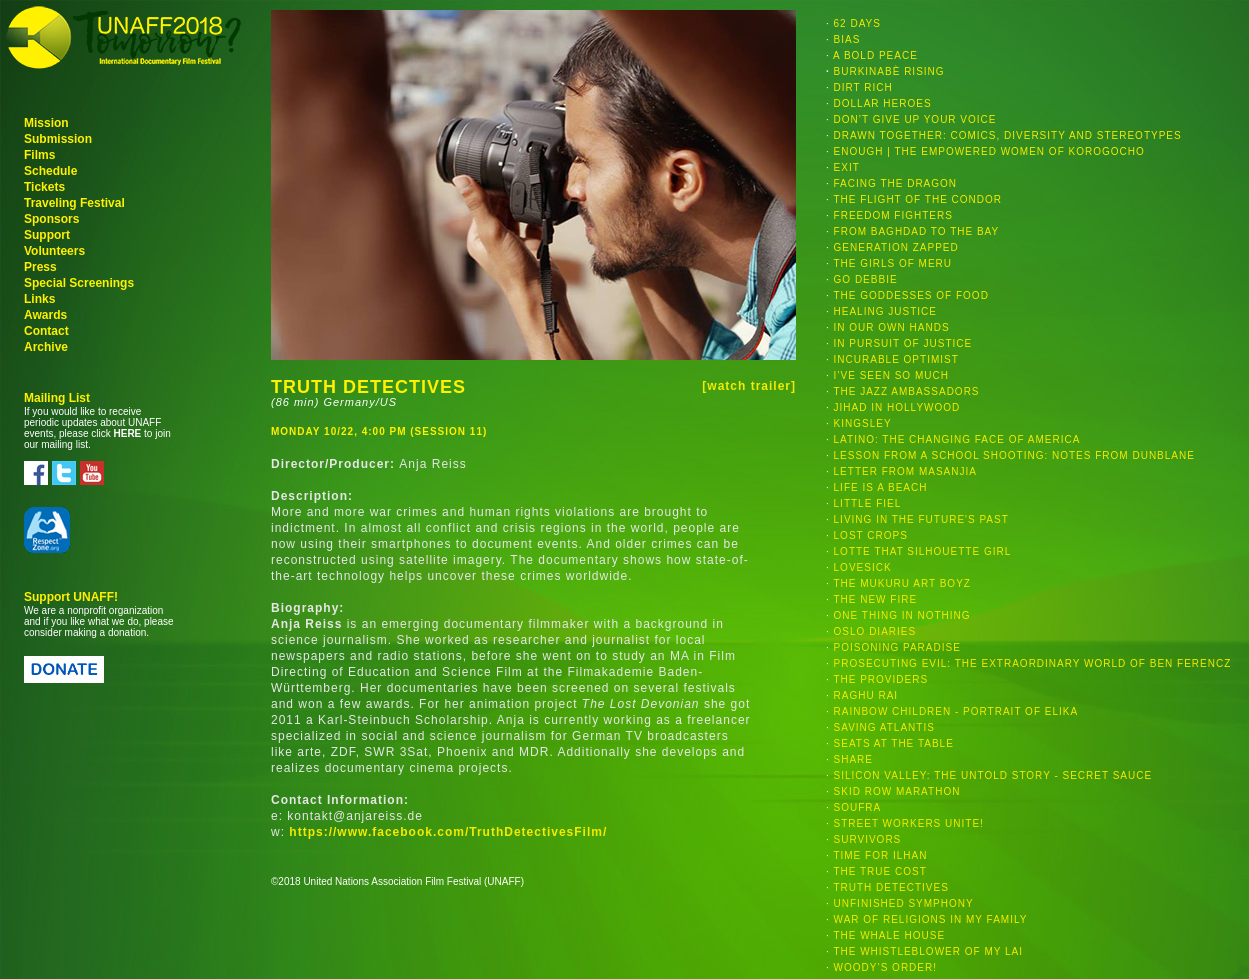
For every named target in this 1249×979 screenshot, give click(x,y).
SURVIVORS (868, 839)
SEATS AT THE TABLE (894, 743)
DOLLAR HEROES (883, 103)
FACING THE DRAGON (896, 183)
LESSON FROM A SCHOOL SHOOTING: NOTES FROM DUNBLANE (1014, 455)
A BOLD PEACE (875, 55)
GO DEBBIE (866, 279)
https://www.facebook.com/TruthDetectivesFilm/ (448, 832)
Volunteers (54, 251)
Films (39, 155)
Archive (46, 347)
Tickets (44, 187)
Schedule (50, 171)
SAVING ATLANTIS (884, 727)
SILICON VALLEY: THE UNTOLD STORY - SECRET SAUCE (993, 775)
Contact (46, 331)
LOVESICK (863, 567)
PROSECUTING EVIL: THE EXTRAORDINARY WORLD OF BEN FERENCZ (1033, 663)
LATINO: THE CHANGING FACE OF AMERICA (957, 439)
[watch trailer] (749, 386)
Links (39, 299)
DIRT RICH (863, 87)
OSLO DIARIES (875, 631)
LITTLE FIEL (868, 503)
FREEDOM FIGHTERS (893, 215)
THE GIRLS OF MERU (892, 263)
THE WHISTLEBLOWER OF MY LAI (928, 951)
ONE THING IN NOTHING (902, 615)
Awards (45, 315)
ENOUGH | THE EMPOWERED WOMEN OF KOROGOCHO (989, 151)
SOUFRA (858, 807)
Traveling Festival (74, 203)
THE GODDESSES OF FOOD (910, 295)
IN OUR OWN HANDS (892, 327)
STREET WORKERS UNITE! (909, 823)
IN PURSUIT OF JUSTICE (903, 343)
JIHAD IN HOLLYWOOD (897, 407)
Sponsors (51, 219)
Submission (58, 139)
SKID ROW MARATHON (897, 791)
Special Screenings (79, 283)
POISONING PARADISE (897, 647)
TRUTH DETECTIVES (890, 887)
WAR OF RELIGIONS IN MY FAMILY (931, 919)
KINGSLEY (863, 423)
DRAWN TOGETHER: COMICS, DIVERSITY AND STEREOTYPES (1008, 135)
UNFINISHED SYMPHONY (904, 903)
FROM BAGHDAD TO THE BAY (917, 231)
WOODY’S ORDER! (885, 967)
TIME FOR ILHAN (880, 855)
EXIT (847, 167)
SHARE (853, 759)
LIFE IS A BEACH (881, 487)
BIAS (847, 39)
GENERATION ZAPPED (896, 247)
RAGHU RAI (866, 695)
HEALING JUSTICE (885, 311)
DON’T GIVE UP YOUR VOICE (915, 119)
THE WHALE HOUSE (889, 935)
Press (40, 267)
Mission (46, 123)
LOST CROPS (871, 535)
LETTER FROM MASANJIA (905, 471)
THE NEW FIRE (875, 599)
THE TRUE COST (879, 871)
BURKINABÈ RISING (889, 71)
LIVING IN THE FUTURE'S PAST (921, 519)
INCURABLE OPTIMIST (896, 359)
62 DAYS (857, 23)
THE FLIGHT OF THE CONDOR (917, 199)
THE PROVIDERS (880, 679)
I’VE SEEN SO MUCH (891, 375)
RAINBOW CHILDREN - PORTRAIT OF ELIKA (956, 711)
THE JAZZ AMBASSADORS (906, 391)
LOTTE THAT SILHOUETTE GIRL (923, 551)
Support (47, 235)
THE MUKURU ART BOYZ (902, 583)
